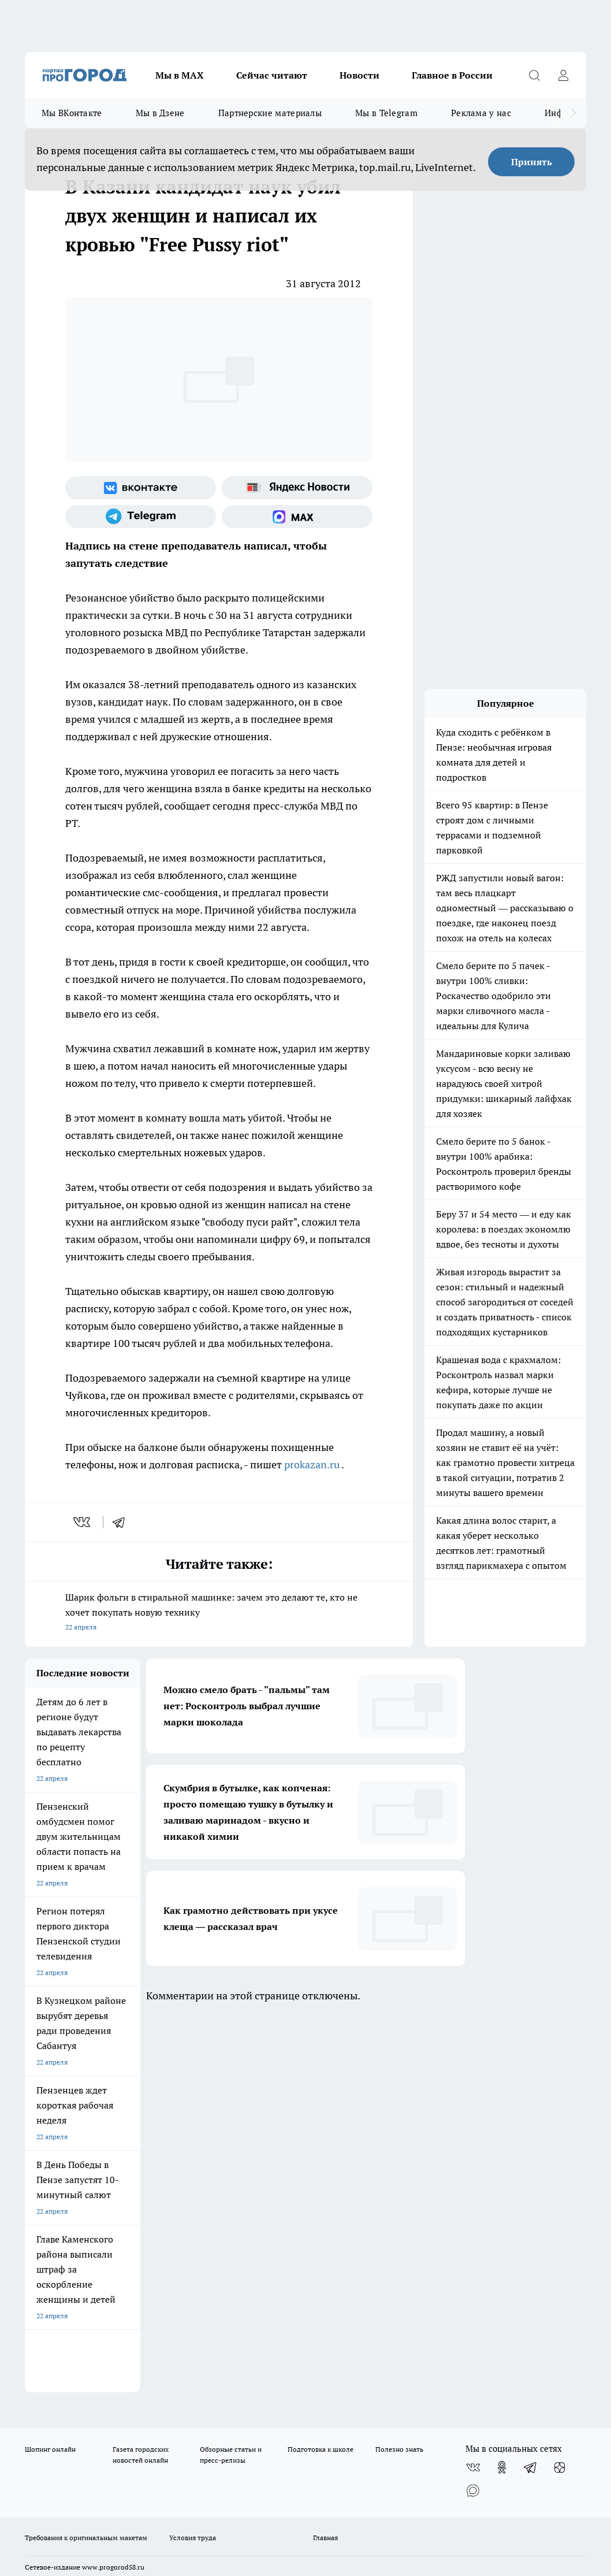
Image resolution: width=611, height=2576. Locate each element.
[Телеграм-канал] (140, 516)
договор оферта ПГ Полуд (67, 2430)
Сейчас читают (271, 75)
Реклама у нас (481, 112)
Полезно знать (399, 2073)
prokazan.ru (312, 1464)
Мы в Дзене (160, 112)
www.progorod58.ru (113, 2191)
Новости (359, 75)
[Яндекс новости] (297, 487)
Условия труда (192, 2161)
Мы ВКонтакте (72, 112)
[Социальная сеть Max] (297, 516)
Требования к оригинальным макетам (86, 2161)
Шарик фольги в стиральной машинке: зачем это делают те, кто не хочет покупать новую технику (218, 1613)
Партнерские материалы (270, 112)
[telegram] (122, 1522)
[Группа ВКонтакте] (140, 487)
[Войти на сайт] (563, 75)
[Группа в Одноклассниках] (501, 2091)
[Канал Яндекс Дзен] (559, 2091)
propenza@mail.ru (177, 2225)
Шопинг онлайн (50, 2073)
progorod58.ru (199, 2314)
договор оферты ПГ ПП (63, 2441)
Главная (325, 2161)
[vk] (83, 1522)
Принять (531, 162)
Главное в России (452, 75)
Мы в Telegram (386, 112)
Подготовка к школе (320, 2073)
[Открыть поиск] (534, 75)
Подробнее (499, 2469)
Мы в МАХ (179, 75)
